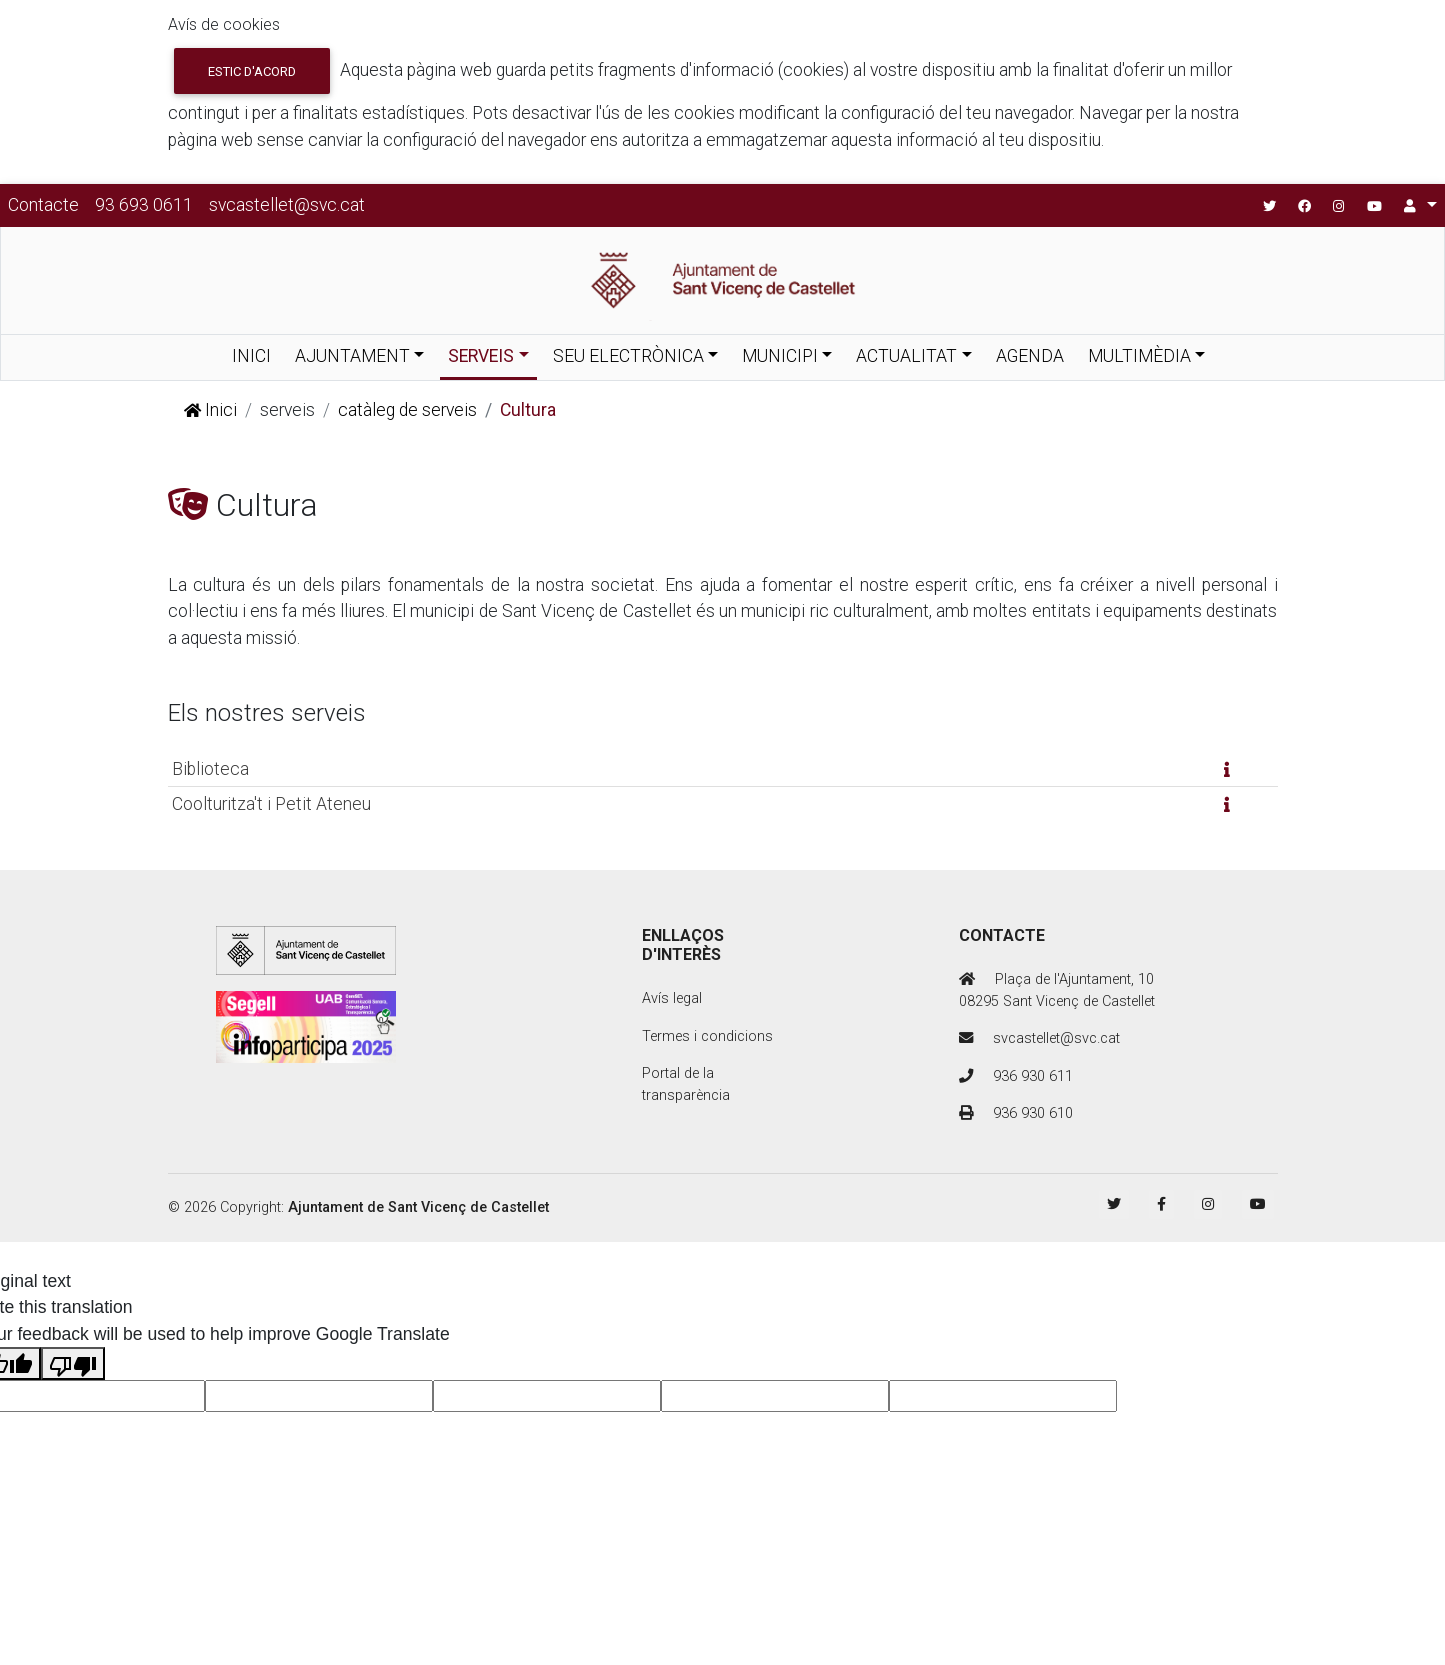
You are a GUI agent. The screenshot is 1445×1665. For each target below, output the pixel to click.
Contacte (43, 205)
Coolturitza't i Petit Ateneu (271, 804)
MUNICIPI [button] (780, 356)
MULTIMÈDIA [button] (1139, 356)
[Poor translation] (73, 1363)
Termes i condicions (707, 1036)
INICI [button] (251, 356)
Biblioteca (210, 769)
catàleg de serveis (407, 410)
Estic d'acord (252, 71)
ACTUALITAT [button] (906, 356)
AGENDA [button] (1030, 356)
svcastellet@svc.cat (287, 205)
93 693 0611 (144, 205)
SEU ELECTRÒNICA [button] (628, 356)
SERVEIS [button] (481, 356)
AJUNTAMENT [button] (352, 356)
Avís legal (672, 998)
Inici (210, 410)
